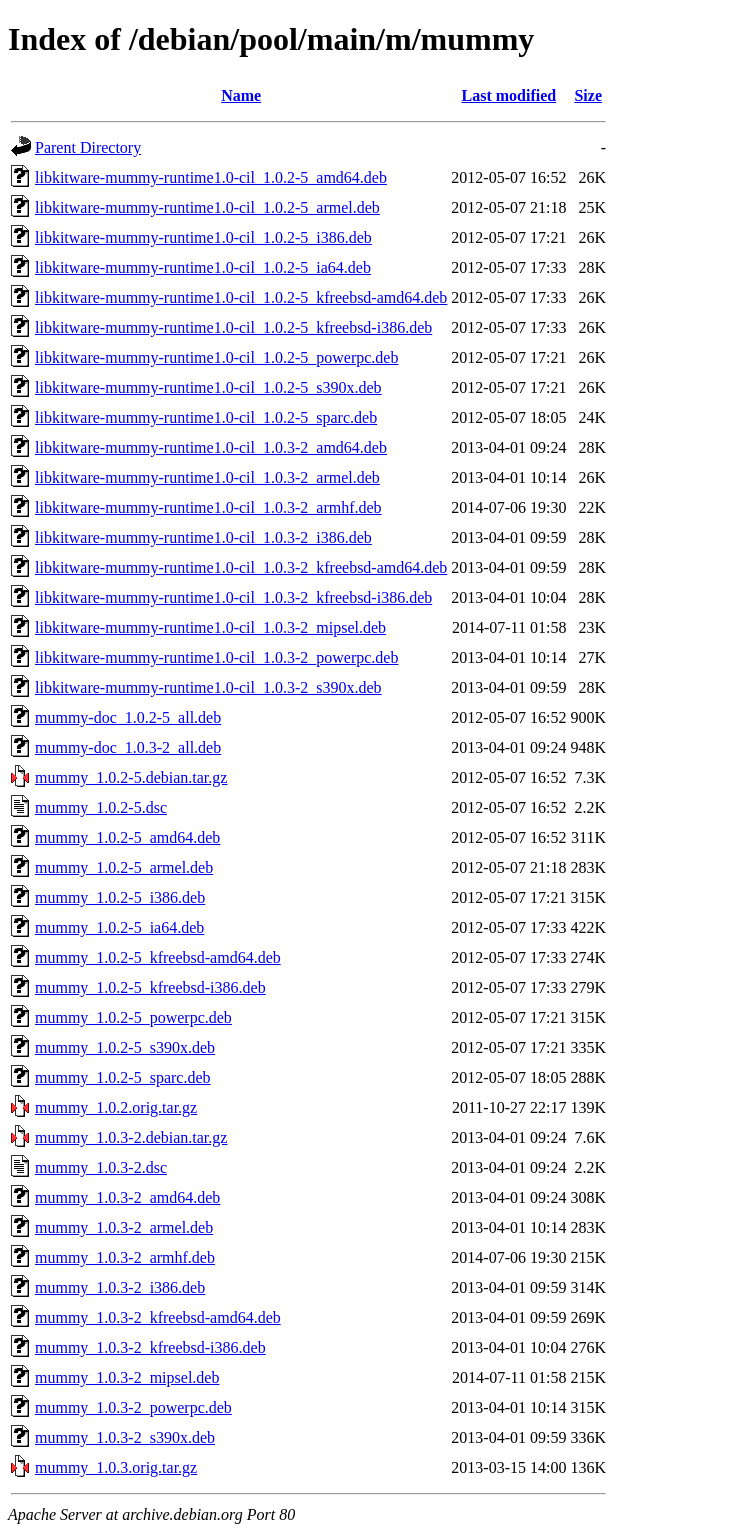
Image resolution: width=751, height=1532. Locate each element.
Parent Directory (88, 147)
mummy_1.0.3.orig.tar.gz (116, 1467)
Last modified (509, 95)
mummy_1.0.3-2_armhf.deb (125, 1257)
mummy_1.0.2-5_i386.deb (120, 897)
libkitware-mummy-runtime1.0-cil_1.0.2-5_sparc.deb (206, 417)
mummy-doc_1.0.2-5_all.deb (128, 717)
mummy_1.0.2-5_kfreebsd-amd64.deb (158, 957)
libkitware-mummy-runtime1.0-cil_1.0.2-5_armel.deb (207, 207)
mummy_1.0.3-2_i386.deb (120, 1287)
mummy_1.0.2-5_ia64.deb (119, 927)
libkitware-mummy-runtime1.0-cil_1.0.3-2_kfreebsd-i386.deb (233, 597)
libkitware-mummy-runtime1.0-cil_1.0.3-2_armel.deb (207, 477)
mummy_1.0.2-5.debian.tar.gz (131, 777)
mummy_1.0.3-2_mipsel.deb (127, 1377)
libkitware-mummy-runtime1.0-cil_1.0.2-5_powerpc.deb (216, 357)
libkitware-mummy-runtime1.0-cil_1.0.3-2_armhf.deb (208, 507)
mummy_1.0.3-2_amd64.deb (127, 1197)
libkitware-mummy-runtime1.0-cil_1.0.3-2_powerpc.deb (216, 657)
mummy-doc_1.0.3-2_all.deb (128, 747)
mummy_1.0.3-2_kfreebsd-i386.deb (150, 1347)
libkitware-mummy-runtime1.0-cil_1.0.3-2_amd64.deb (211, 447)
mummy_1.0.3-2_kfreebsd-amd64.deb (158, 1317)
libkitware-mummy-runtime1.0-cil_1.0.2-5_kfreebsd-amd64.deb (241, 297)
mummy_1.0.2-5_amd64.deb (127, 837)
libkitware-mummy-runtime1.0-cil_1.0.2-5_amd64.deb (211, 177)
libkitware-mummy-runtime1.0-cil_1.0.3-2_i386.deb (203, 537)
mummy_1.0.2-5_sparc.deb (123, 1077)
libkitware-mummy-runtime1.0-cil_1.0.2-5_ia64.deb (203, 267)
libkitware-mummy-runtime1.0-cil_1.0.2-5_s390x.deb (208, 387)
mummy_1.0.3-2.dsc (101, 1167)
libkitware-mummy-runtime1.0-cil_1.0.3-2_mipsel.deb (210, 627)
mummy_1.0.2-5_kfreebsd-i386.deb (150, 987)
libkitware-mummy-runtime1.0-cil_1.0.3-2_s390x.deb (208, 687)
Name (241, 95)
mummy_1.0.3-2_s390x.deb (125, 1437)
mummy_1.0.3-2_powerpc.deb (133, 1407)
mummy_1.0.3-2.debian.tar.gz (131, 1137)
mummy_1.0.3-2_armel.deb (124, 1227)
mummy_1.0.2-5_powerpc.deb (133, 1017)
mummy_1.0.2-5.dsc (101, 807)
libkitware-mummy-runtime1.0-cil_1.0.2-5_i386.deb (203, 237)
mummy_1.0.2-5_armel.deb (124, 867)
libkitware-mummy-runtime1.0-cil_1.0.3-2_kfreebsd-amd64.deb (241, 567)
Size (588, 95)
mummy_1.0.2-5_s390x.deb (125, 1047)
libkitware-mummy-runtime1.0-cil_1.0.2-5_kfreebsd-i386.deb (233, 327)
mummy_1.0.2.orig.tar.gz (116, 1107)
